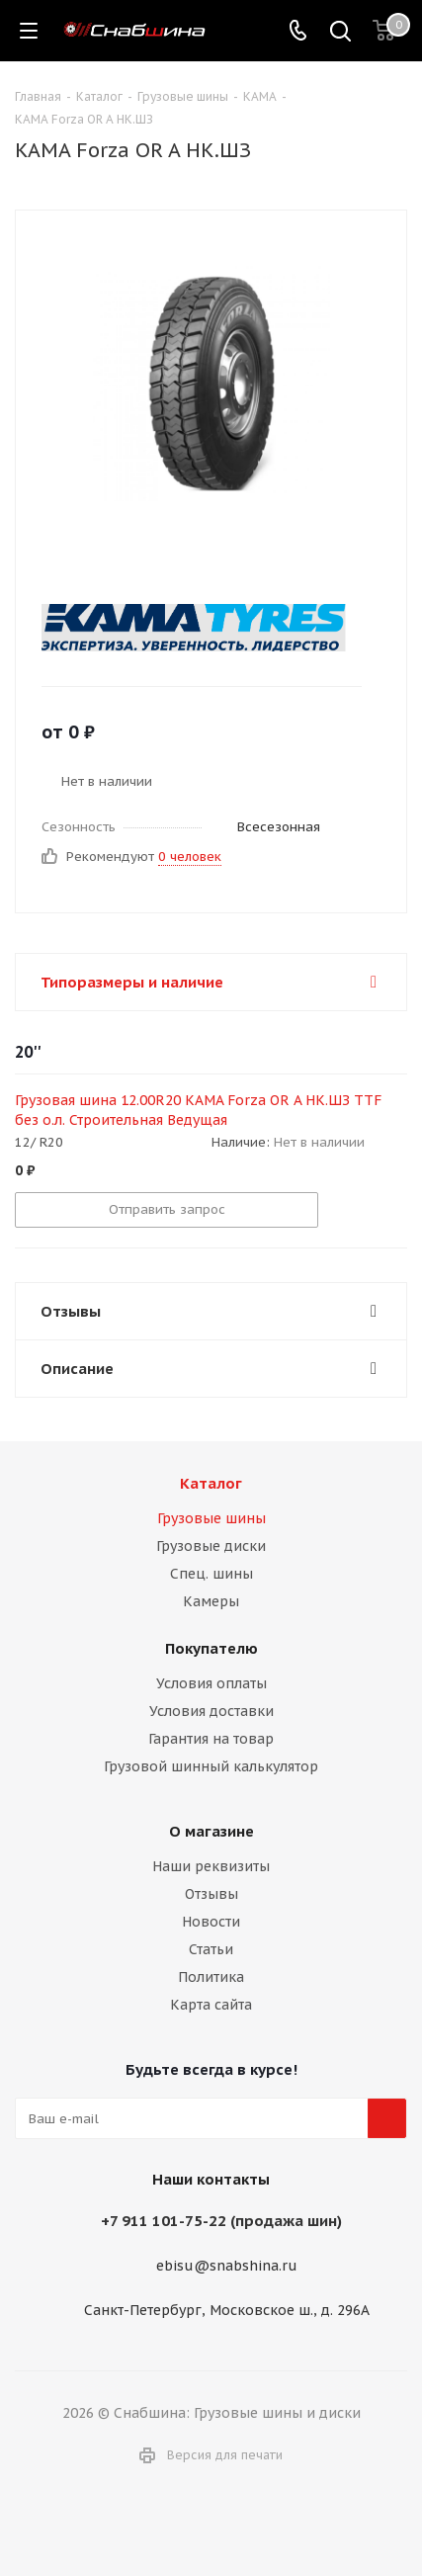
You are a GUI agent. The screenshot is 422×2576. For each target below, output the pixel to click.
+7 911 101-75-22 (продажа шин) (221, 2220)
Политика (211, 1977)
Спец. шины (211, 1574)
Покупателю (211, 1648)
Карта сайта (211, 2005)
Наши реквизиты (211, 1866)
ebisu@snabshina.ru (226, 2266)
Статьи (211, 1949)
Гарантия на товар (211, 1739)
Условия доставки (211, 1711)
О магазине (211, 1831)
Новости (211, 1922)
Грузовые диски (211, 1546)
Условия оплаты (211, 1683)
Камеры (211, 1601)
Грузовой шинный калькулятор (211, 1766)
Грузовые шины (211, 1518)
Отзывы (211, 1894)
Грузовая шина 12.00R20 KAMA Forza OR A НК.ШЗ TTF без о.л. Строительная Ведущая (198, 1110)
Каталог (211, 1483)
